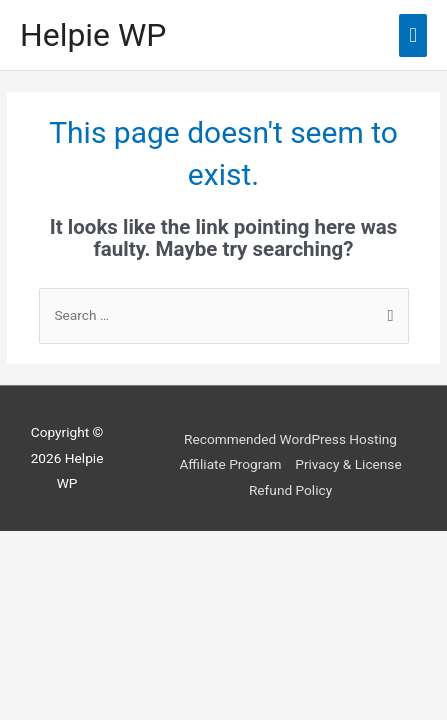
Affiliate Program (230, 464)
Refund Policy (290, 490)
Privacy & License (348, 464)
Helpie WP (93, 35)
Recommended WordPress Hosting (290, 439)
